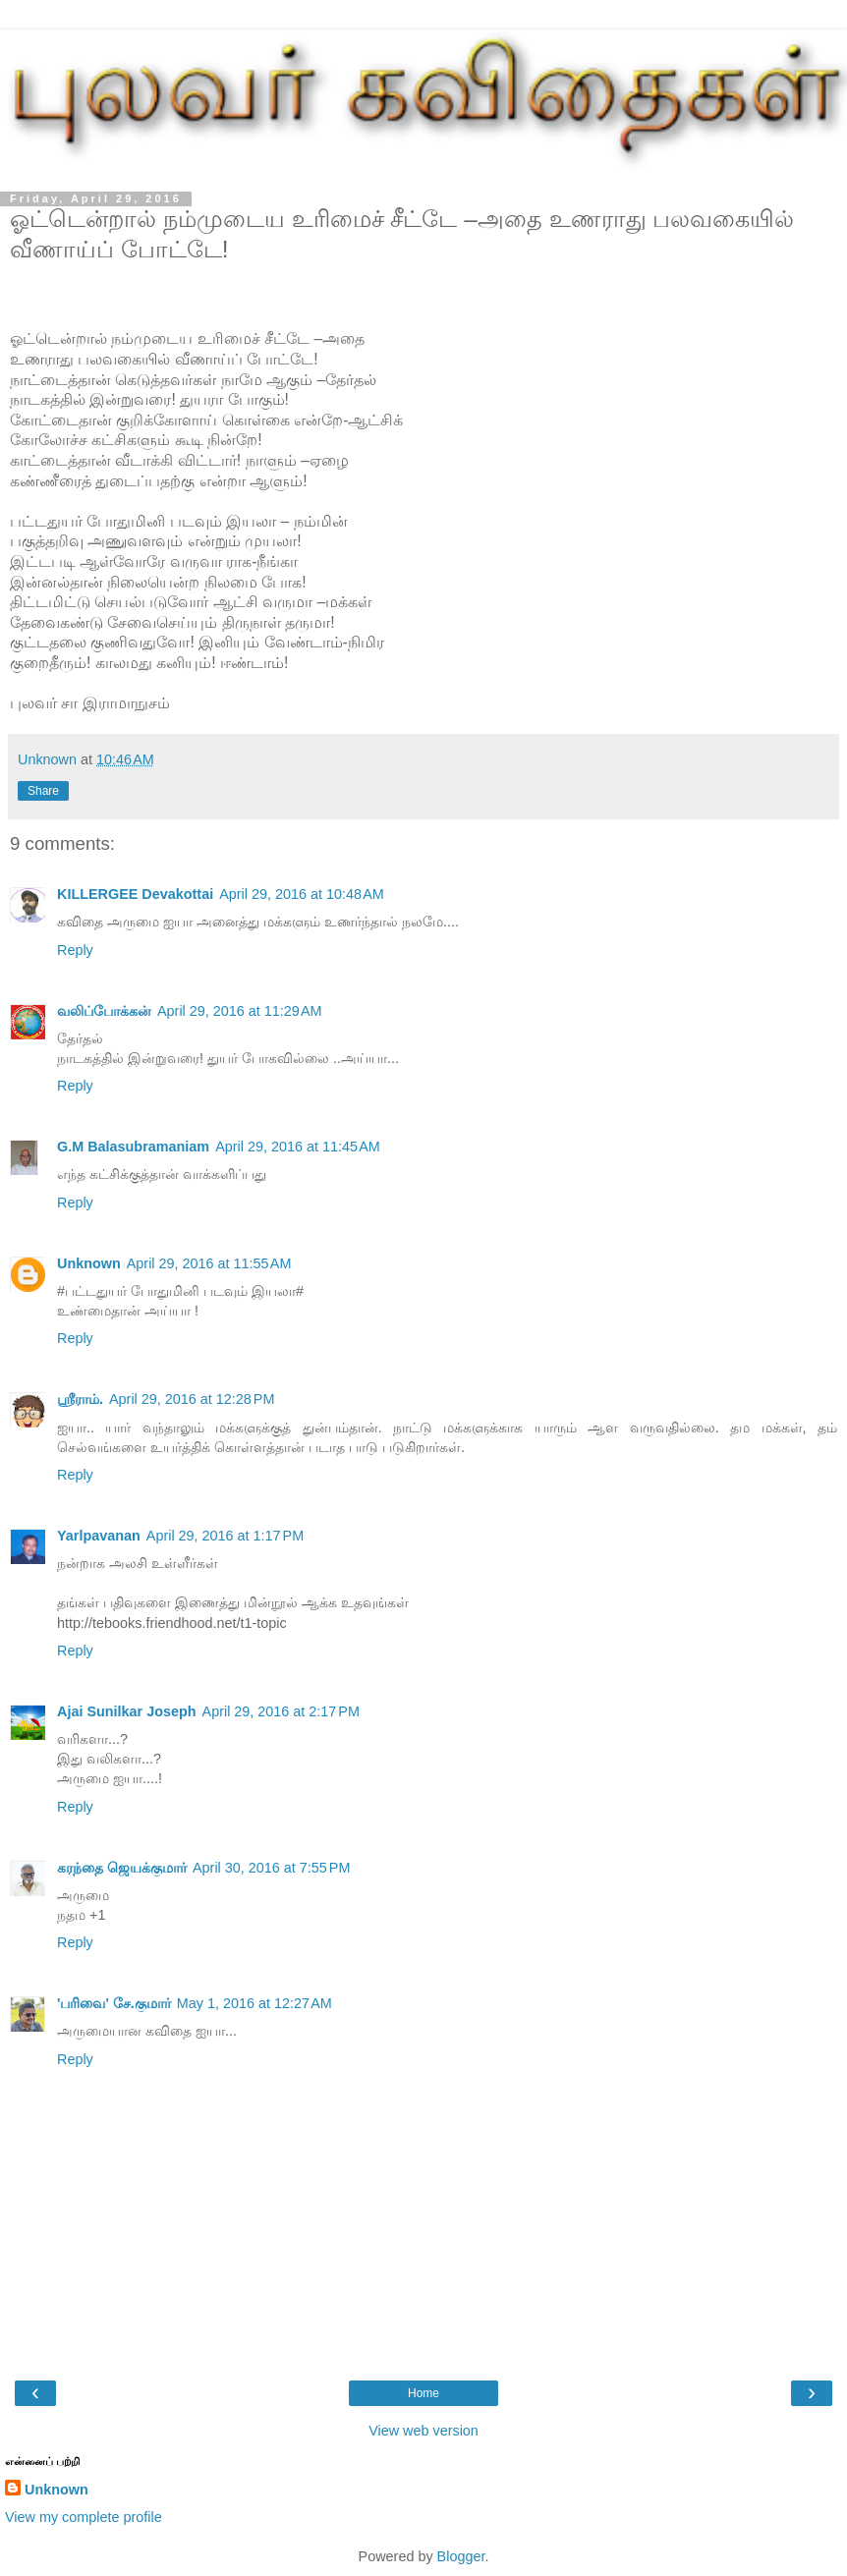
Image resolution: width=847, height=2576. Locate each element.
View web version (423, 2430)
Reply (75, 950)
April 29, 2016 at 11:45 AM (297, 1146)
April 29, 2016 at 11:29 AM (239, 1011)
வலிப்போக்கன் (104, 1011)
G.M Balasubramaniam (133, 1146)
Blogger (461, 2556)
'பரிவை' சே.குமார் (114, 2003)
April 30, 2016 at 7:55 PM (271, 1868)
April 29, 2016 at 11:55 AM (209, 1263)
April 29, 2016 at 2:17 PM (281, 1711)
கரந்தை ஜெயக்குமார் (122, 1868)
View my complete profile (83, 2517)
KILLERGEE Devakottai (135, 894)
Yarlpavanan (99, 1535)
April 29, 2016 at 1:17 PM (225, 1535)
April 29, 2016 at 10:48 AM (301, 894)
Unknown (89, 1263)
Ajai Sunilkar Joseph (127, 1711)
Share (43, 791)
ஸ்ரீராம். (80, 1399)
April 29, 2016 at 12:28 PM (191, 1399)
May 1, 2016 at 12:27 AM (254, 2003)
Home (423, 2393)
